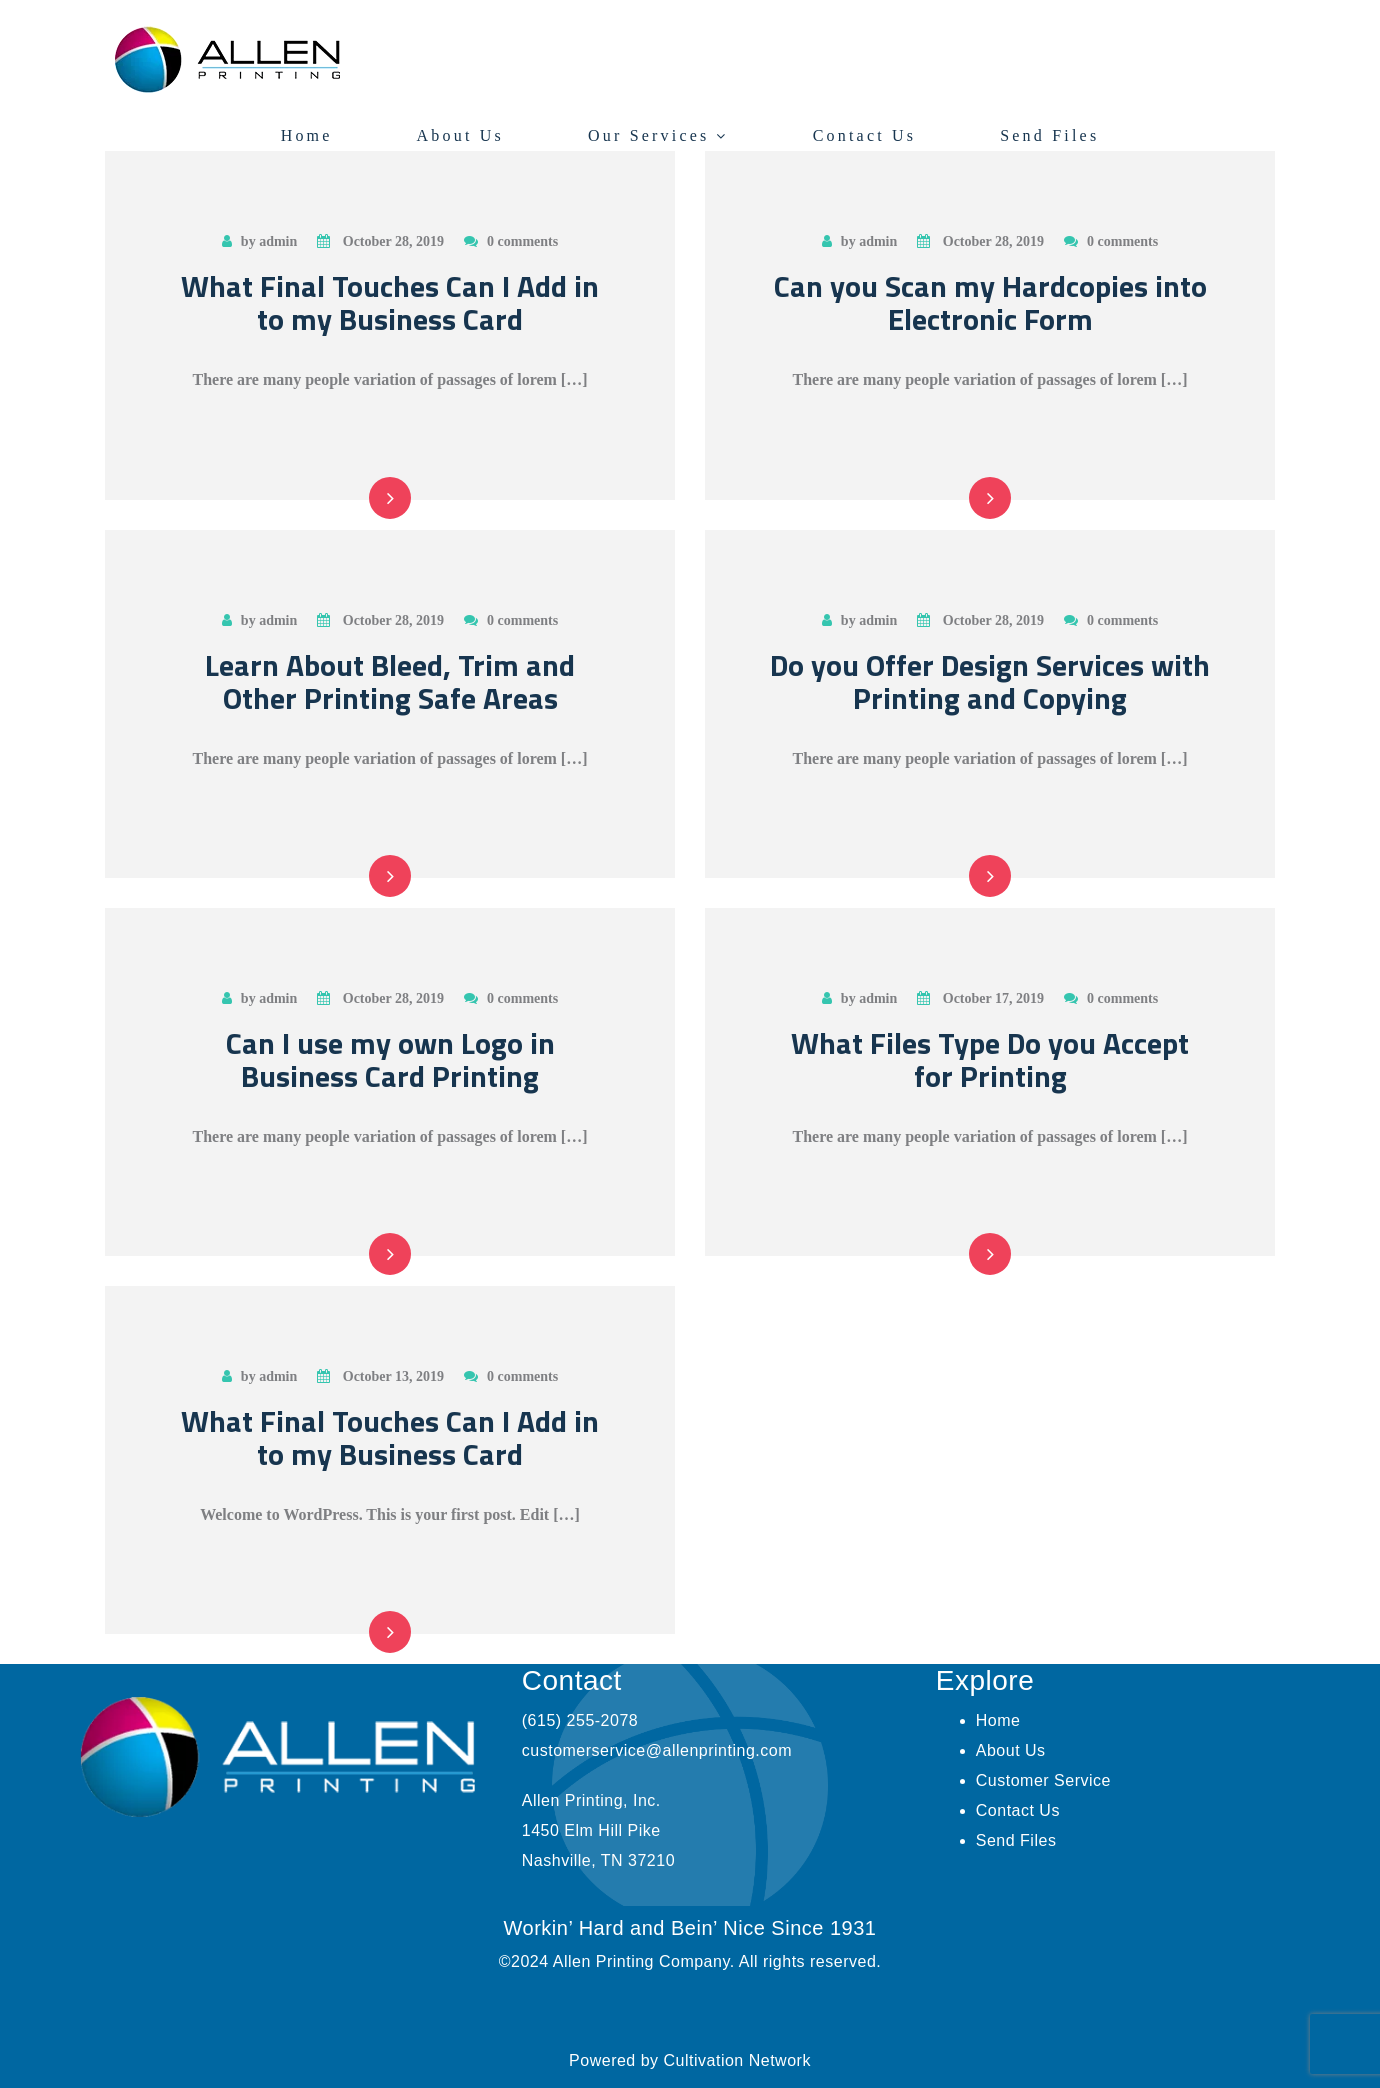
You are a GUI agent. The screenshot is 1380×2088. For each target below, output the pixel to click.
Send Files (1049, 135)
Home (307, 135)
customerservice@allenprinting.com (657, 1750)
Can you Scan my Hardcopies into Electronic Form (990, 302)
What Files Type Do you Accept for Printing (990, 1059)
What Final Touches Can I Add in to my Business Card (390, 302)
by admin (259, 241)
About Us (460, 135)
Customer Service (1043, 1780)
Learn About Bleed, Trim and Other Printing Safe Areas (390, 681)
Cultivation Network (737, 2060)
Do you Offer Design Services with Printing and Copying (990, 681)
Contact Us (865, 135)
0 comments (511, 241)
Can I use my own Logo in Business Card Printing (390, 1059)
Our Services (649, 135)
